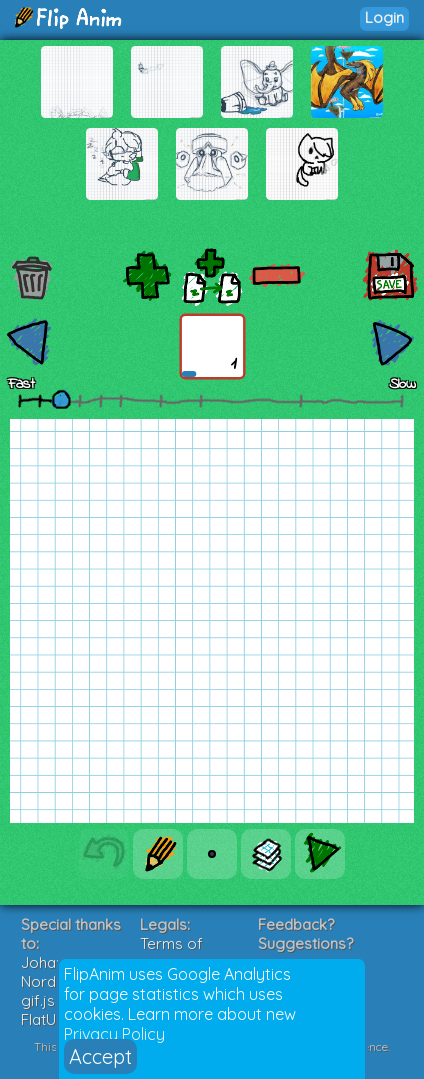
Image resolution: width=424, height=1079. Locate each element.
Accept (100, 1056)
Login (384, 17)
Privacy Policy (114, 1034)
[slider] (61, 399)
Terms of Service (171, 953)
